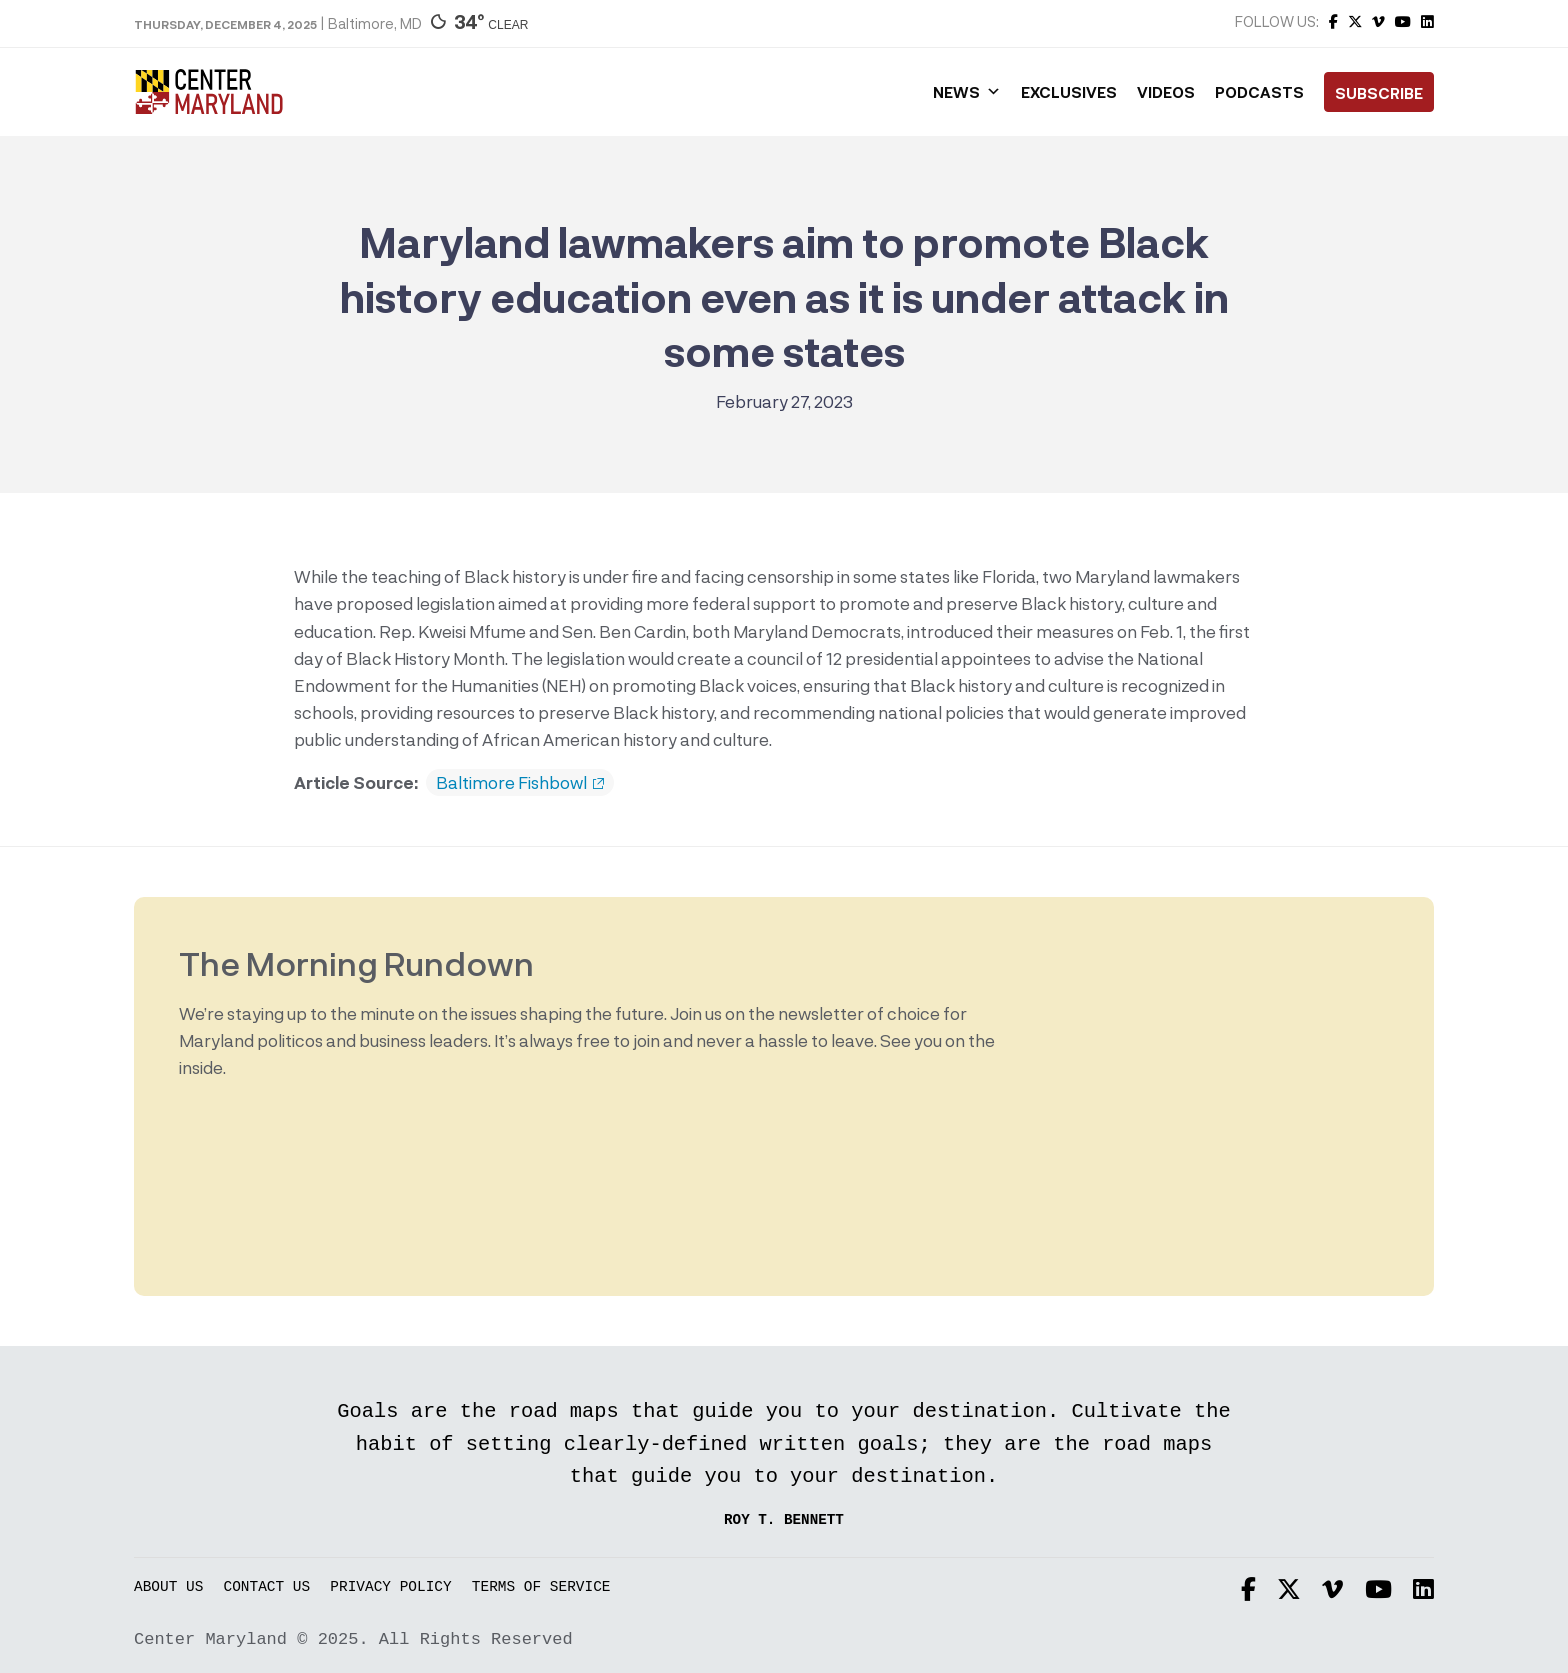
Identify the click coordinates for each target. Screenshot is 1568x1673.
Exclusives (1069, 92)
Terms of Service (541, 1587)
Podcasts (1259, 92)
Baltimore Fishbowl (520, 783)
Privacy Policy (390, 1587)
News (967, 92)
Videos (1166, 92)
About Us (168, 1587)
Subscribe (1379, 93)
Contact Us (267, 1587)
